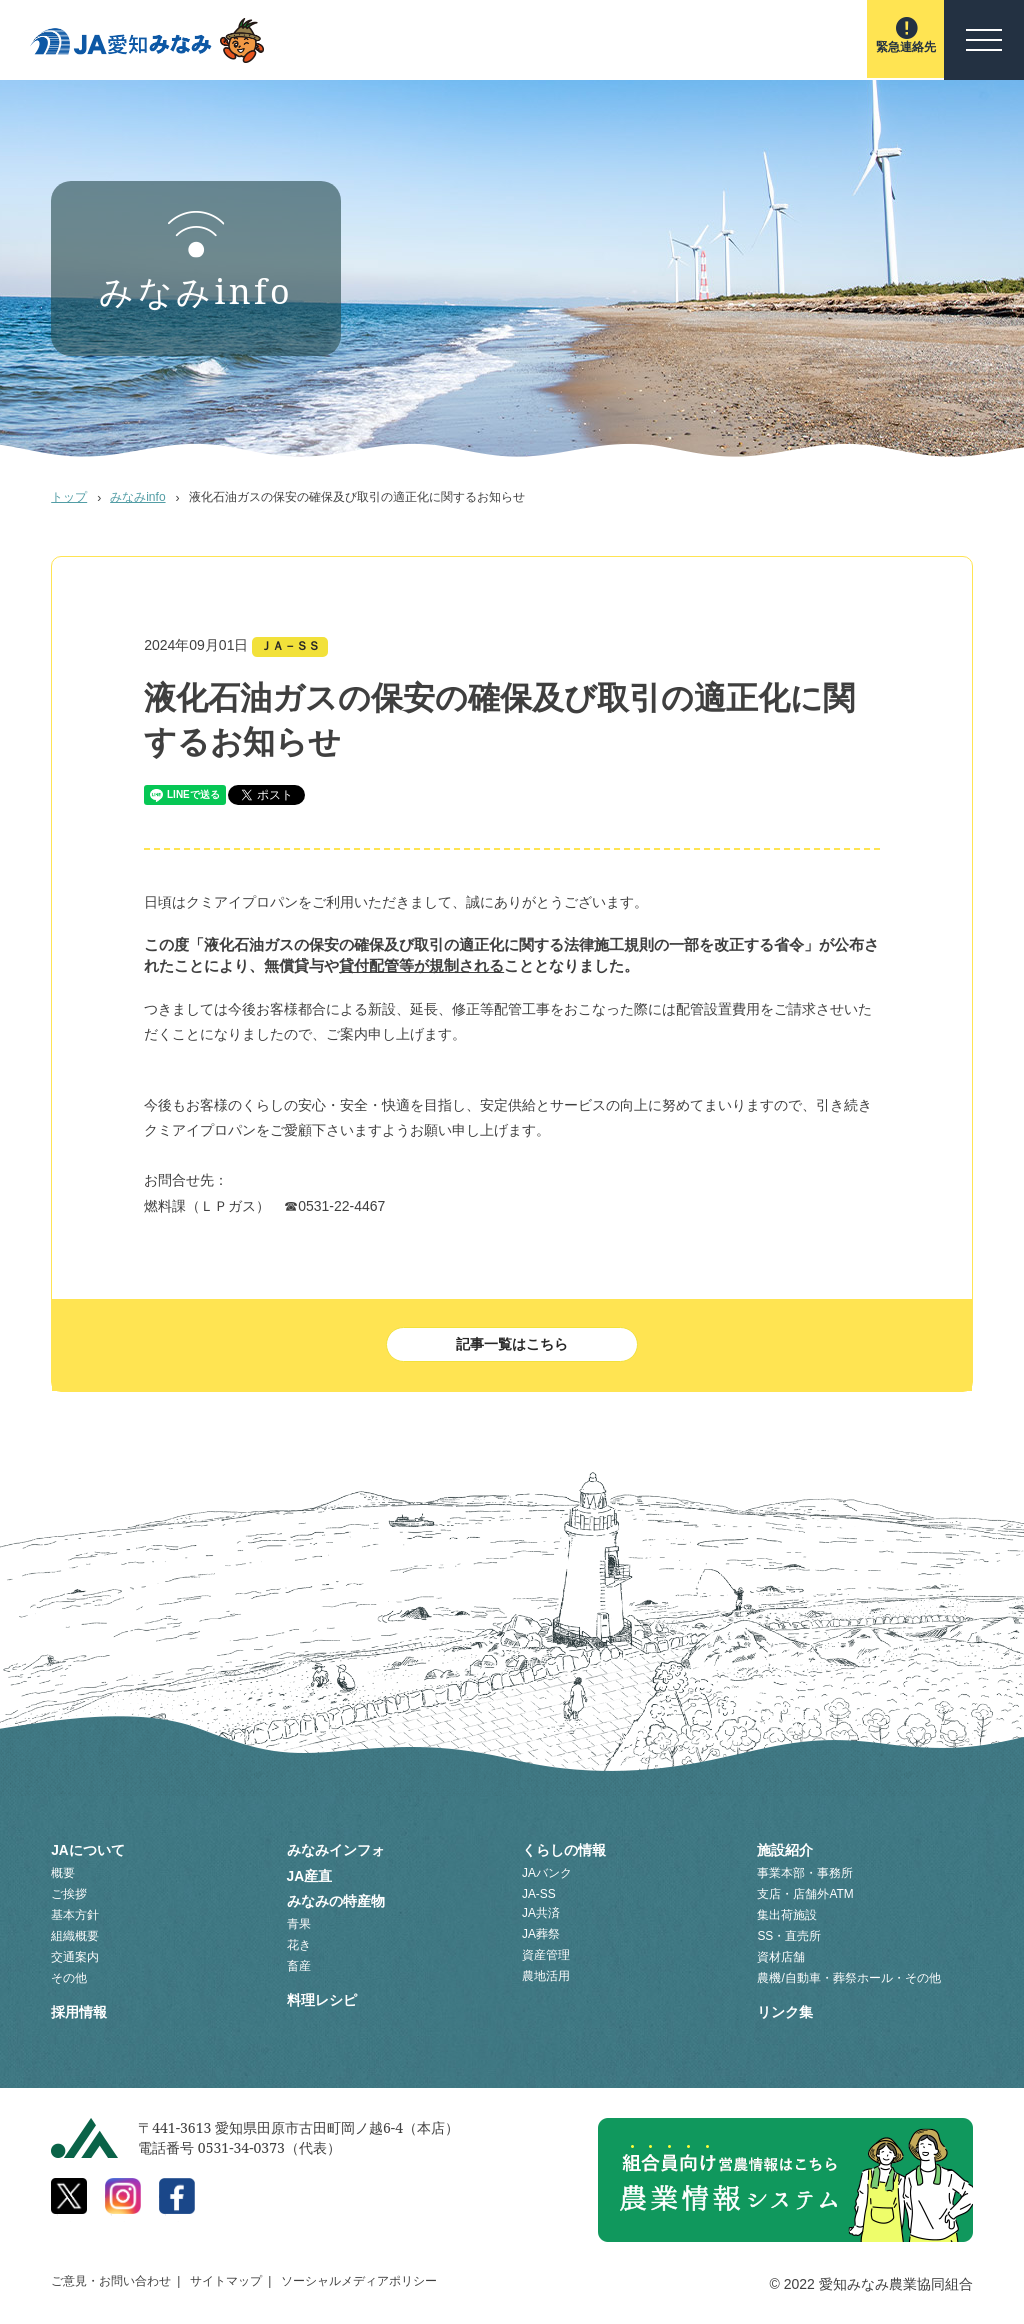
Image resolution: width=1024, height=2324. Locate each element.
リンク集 (785, 2010)
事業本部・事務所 (805, 1873)
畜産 (299, 1961)
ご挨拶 (69, 1894)
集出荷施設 (787, 1915)
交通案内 (75, 1957)
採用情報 (79, 2010)
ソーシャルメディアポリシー (359, 2278)
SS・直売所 (789, 1936)
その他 (69, 1978)
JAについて (88, 1851)
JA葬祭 (541, 1934)
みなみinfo (138, 497)
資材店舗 (781, 1957)
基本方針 (75, 1915)
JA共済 (541, 1913)
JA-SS (539, 1894)
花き (299, 1940)
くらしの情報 (564, 1851)
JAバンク (547, 1873)
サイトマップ (226, 2278)
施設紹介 (785, 1851)
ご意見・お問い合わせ (111, 2278)
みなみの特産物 (336, 1897)
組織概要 (75, 1936)
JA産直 (310, 1874)
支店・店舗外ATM (805, 1894)
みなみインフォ (336, 1851)
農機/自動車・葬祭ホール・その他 (848, 1978)
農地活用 (546, 1976)
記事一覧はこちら (512, 1345)
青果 (299, 1919)
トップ (69, 497)
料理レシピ (322, 1993)
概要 (63, 1873)
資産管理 (546, 1955)
